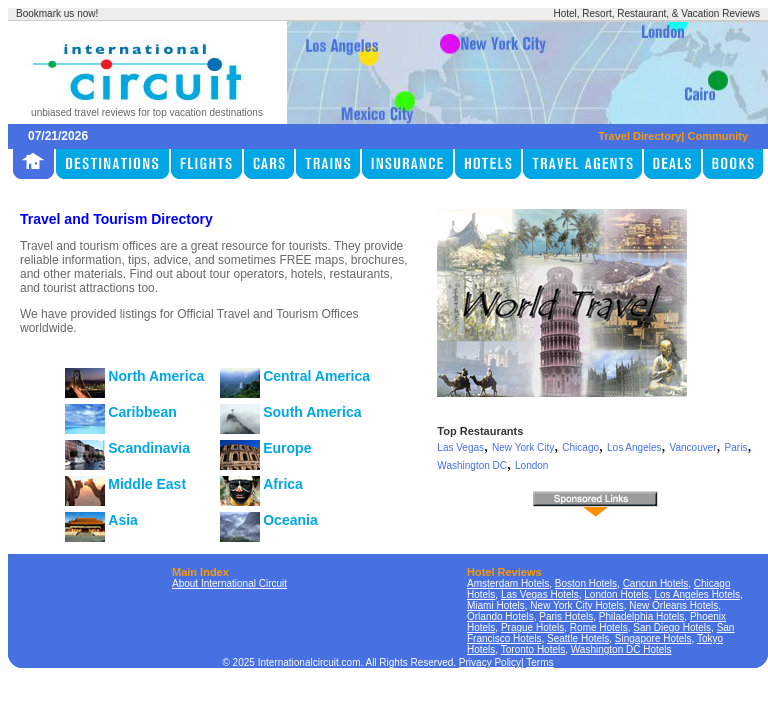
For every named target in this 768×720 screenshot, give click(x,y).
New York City (523, 447)
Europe (287, 448)
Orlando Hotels (500, 616)
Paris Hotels (566, 616)
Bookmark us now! (57, 13)
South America (312, 412)
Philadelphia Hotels (642, 616)
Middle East (147, 484)
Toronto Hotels (533, 649)
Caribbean (142, 412)
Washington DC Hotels (621, 649)
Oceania (290, 520)
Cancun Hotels (656, 583)
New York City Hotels (576, 605)
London (531, 465)
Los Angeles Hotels (697, 594)
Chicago (580, 447)
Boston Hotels (586, 583)
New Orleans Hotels (673, 605)
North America (156, 376)
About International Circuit (229, 583)
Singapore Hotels (653, 638)
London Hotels (616, 594)
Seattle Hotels (578, 638)
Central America (316, 376)
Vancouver (693, 447)
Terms (539, 662)
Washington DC (472, 465)
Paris (736, 447)
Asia (123, 520)
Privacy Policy (490, 662)
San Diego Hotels (672, 627)
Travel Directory (639, 136)
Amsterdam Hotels (508, 583)
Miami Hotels (496, 605)
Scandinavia (149, 448)
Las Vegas (460, 447)
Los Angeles (634, 447)
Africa (283, 484)
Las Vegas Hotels (540, 594)
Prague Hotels (532, 627)
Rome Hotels (599, 627)
